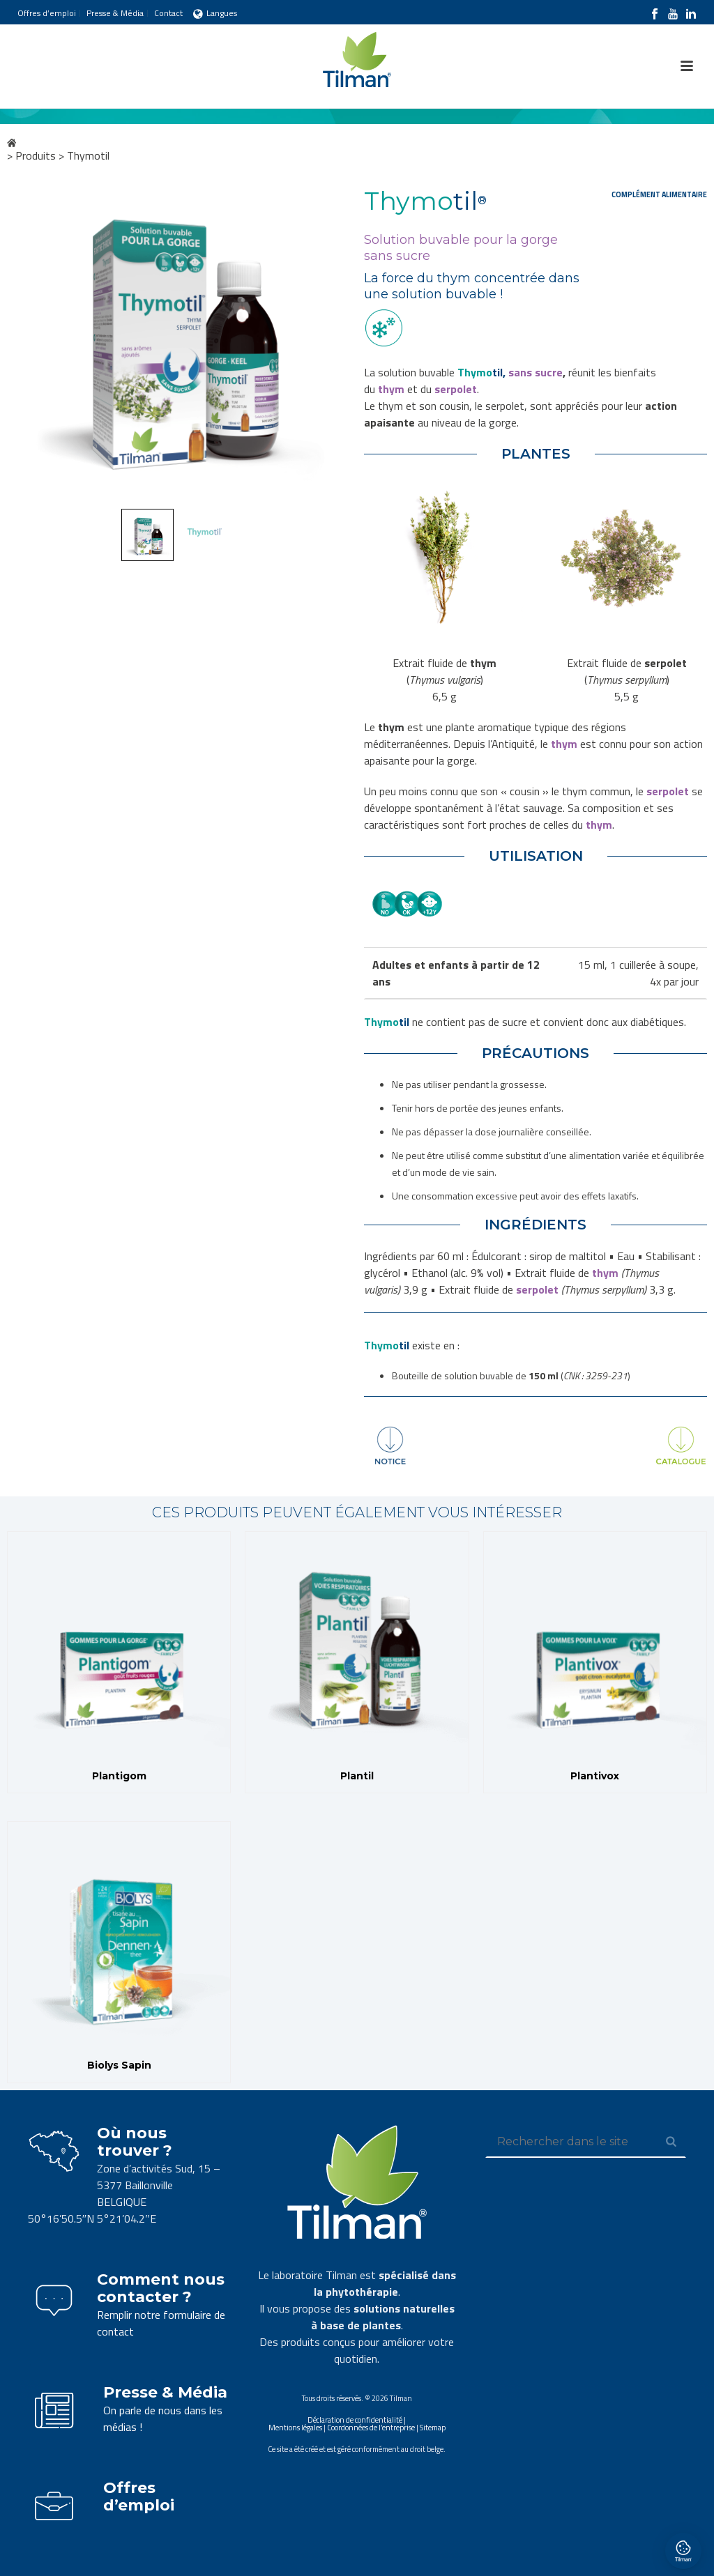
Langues (215, 13)
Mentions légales (295, 2427)
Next (327, 345)
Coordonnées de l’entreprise (371, 2427)
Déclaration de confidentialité (354, 2419)
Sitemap (433, 2427)
